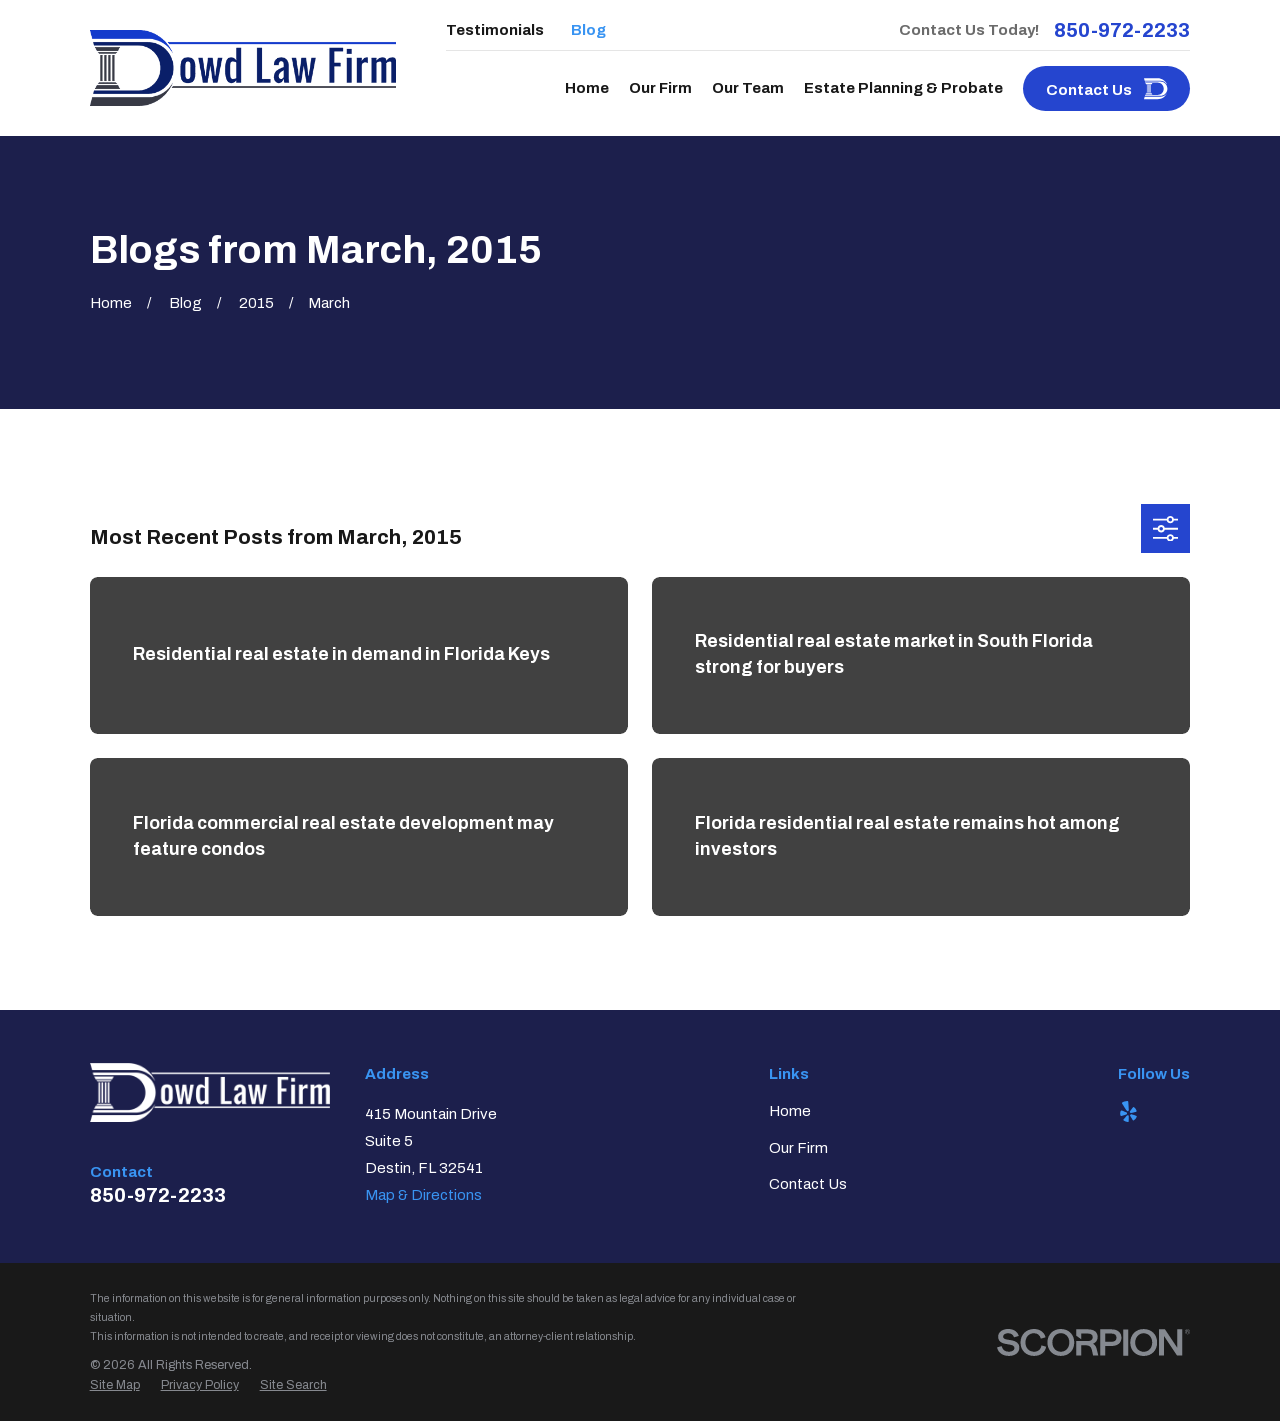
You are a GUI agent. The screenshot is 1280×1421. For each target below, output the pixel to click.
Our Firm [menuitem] (660, 88)
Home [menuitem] (587, 88)
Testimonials (495, 30)
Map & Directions (423, 1195)
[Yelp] (1128, 1111)
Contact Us (808, 1184)
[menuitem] (115, 1386)
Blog (588, 30)
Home (790, 1111)
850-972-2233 (1122, 30)
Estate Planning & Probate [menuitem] (903, 88)
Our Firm (798, 1148)
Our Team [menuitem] (748, 88)
